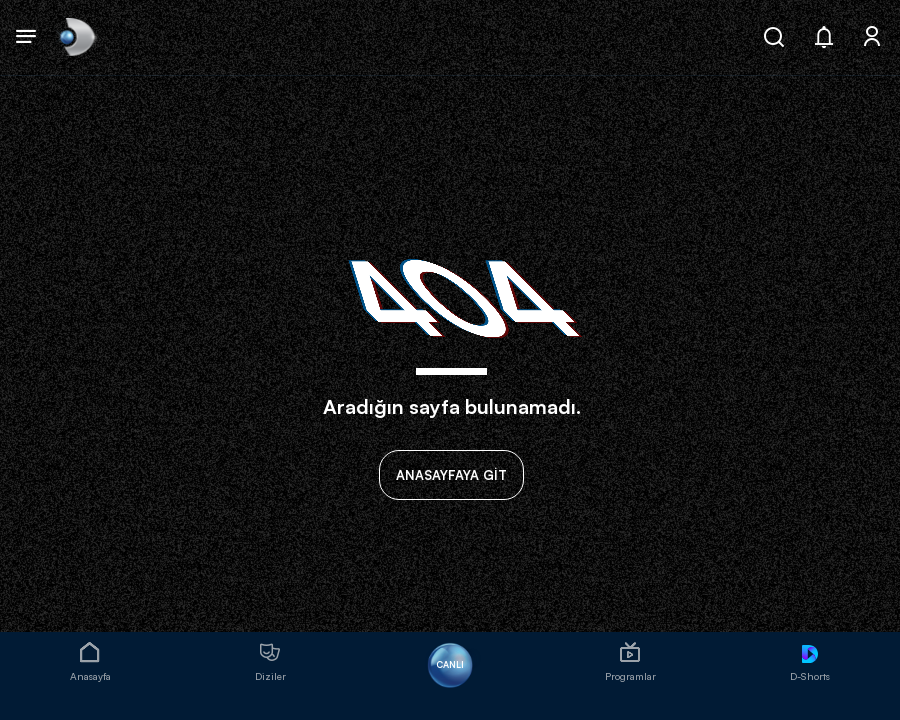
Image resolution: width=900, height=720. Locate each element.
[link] (75, 37)
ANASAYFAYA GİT (451, 475)
